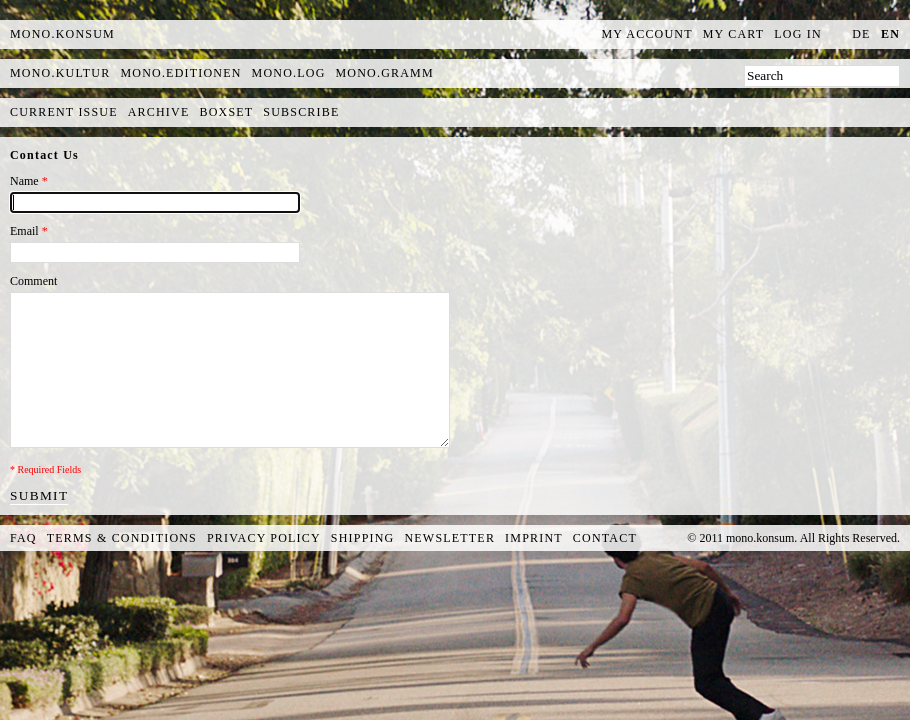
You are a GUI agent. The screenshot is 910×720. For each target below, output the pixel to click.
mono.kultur (60, 73)
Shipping (363, 538)
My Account (647, 34)
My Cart (734, 34)
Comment (33, 281)
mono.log (289, 73)
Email (29, 231)
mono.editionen (180, 73)
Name (29, 181)
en (890, 34)
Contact (605, 538)
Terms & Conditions (122, 538)
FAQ (23, 538)
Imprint (534, 538)
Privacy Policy (264, 538)
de (861, 34)
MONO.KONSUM (62, 34)
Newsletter (449, 538)
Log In (798, 34)
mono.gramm (385, 73)
